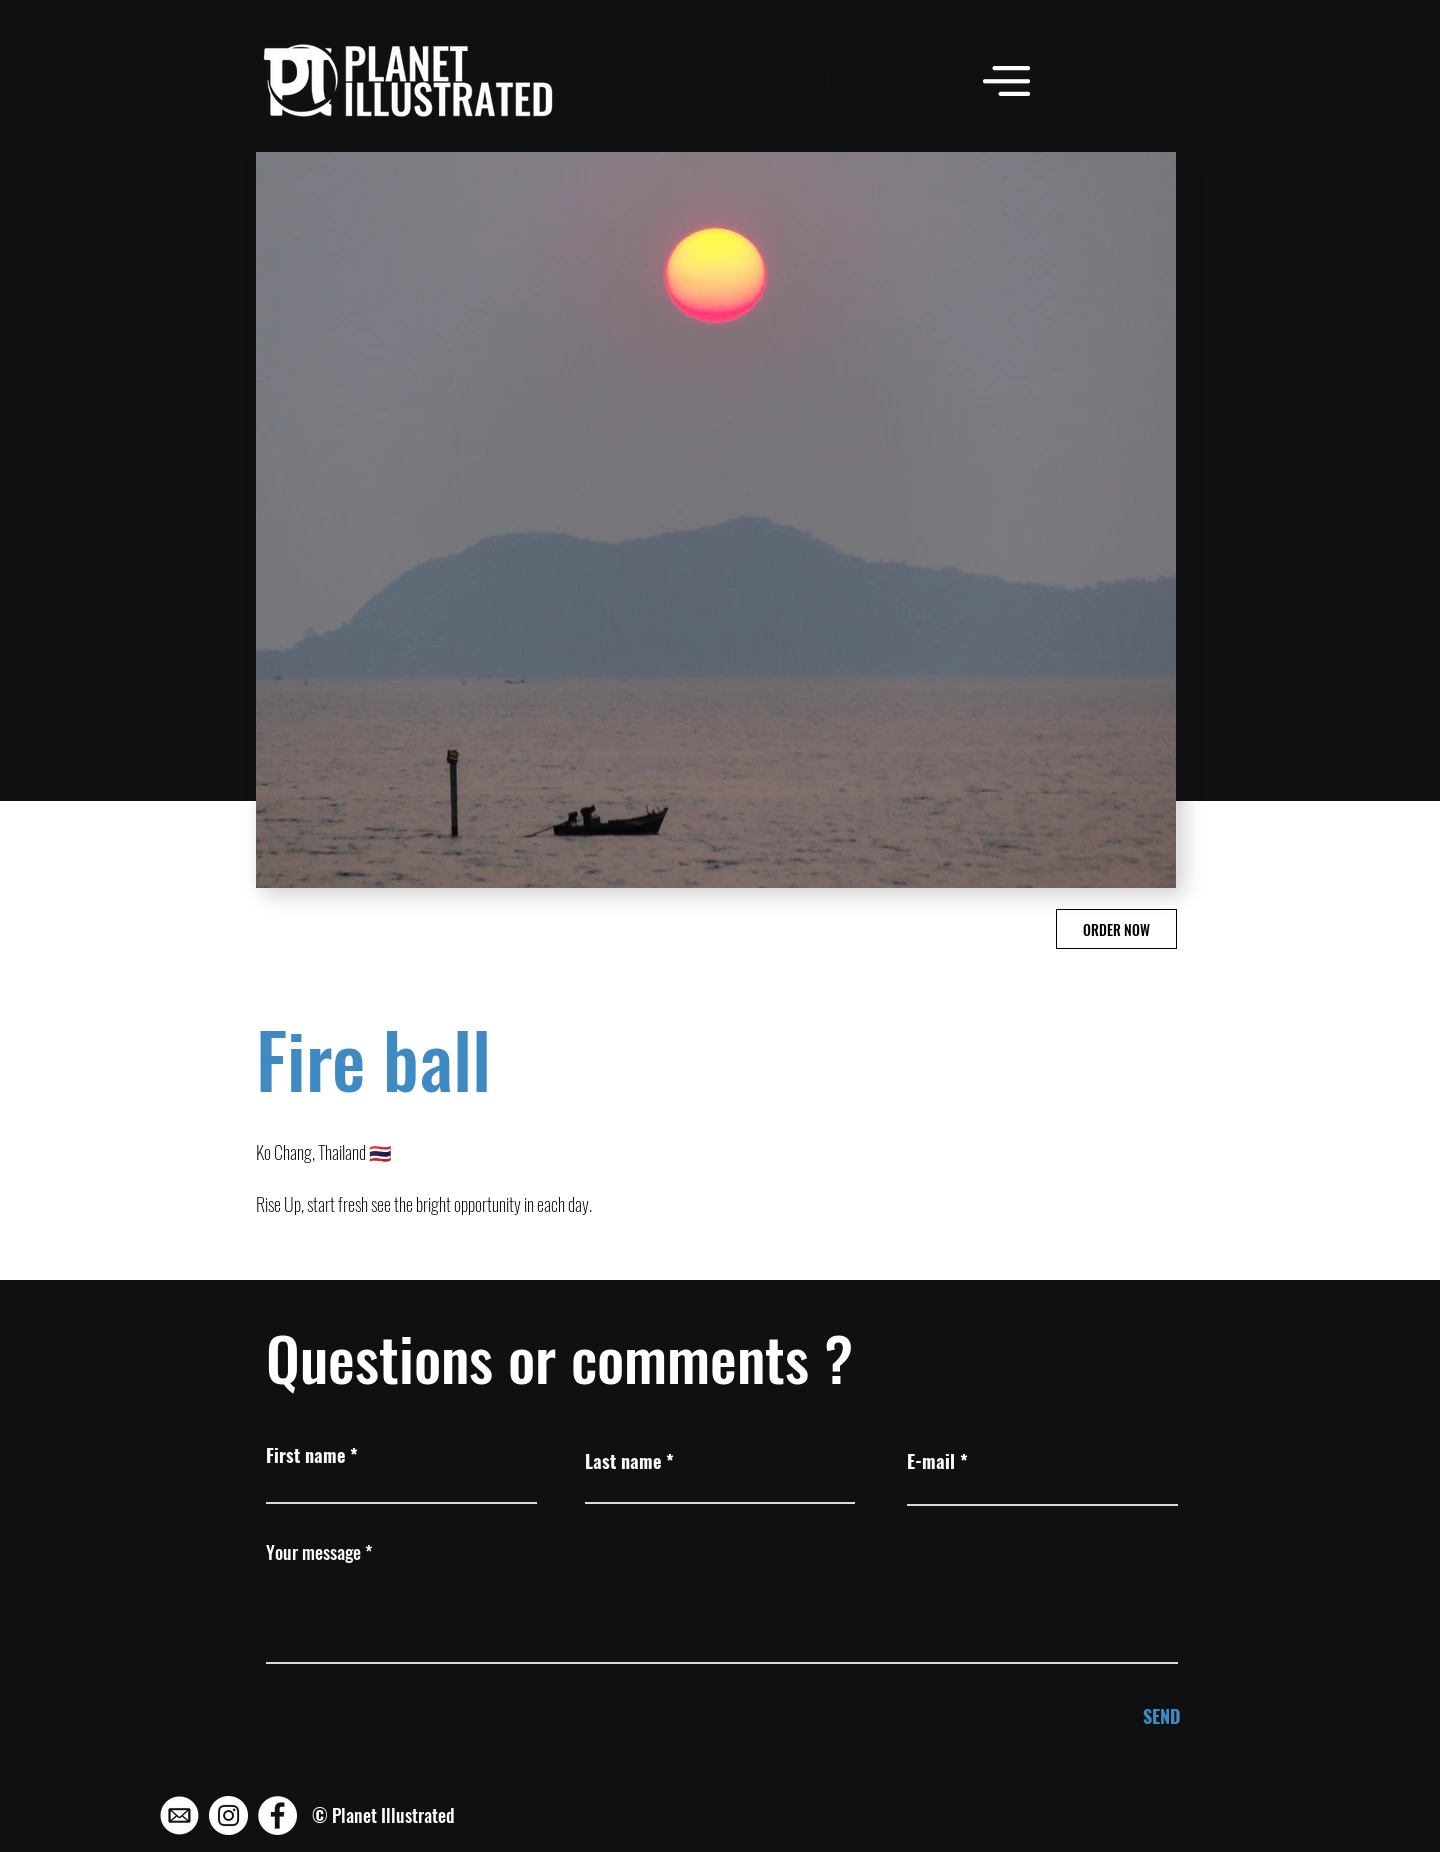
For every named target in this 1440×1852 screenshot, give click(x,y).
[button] (1006, 80)
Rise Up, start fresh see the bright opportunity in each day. (424, 1204)
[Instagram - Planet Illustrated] (228, 1815)
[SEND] (1113, 1716)
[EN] (830, 80)
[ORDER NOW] (1116, 929)
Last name (623, 1461)
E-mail (931, 1461)
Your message (313, 1552)
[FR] (799, 80)
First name (305, 1455)
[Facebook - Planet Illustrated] (277, 1815)
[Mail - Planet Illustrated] (179, 1815)
